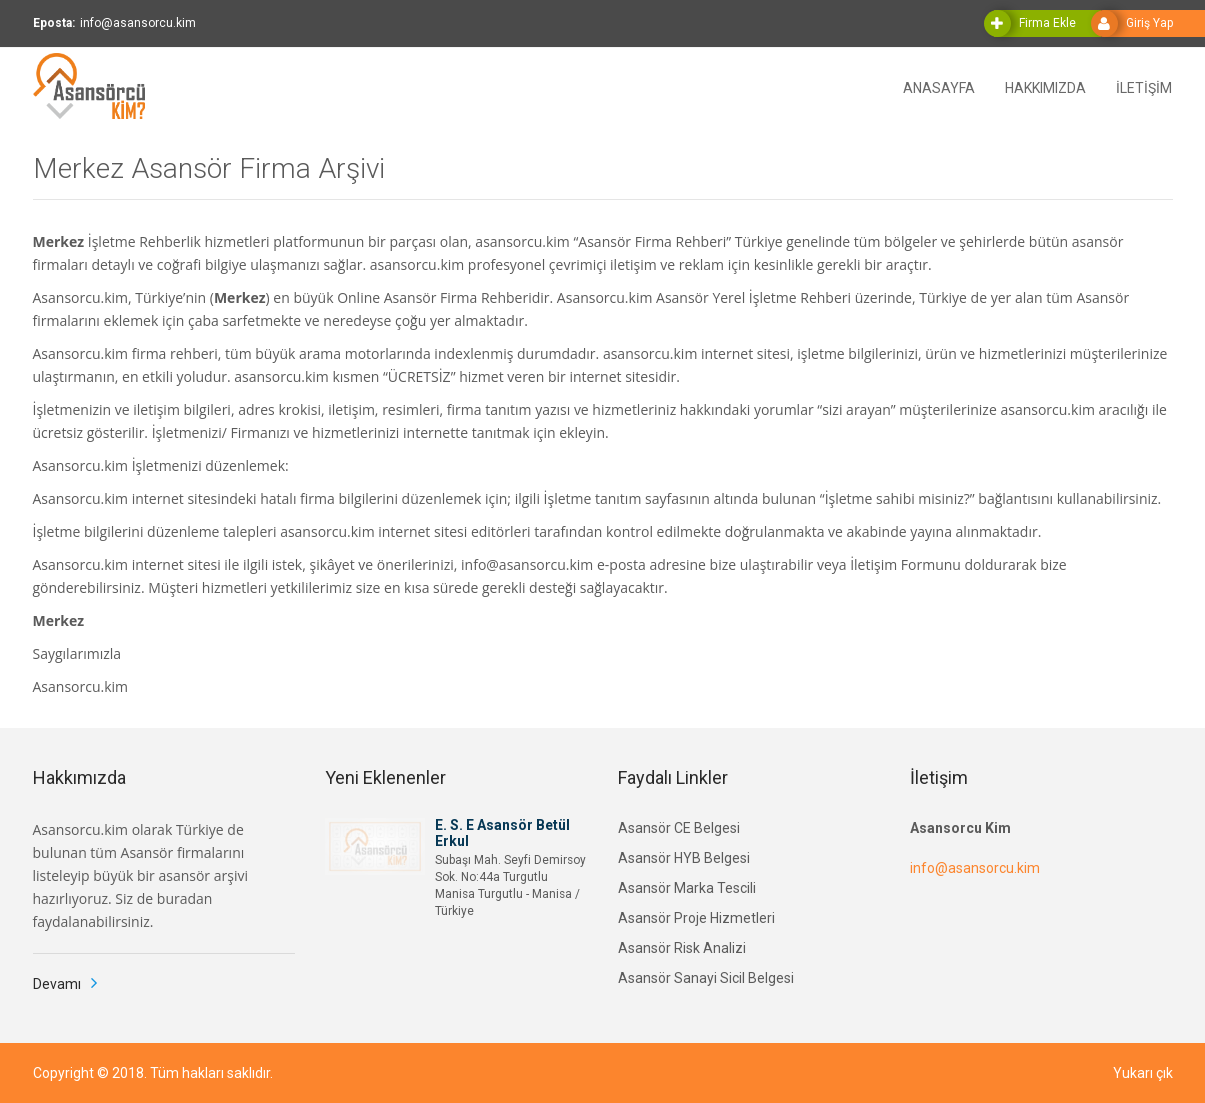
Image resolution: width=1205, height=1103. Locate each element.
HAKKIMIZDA (1045, 86)
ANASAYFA (939, 86)
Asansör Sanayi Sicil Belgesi (706, 978)
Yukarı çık (1143, 1073)
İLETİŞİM (1144, 86)
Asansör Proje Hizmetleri (696, 918)
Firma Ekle (1047, 23)
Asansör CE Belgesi (679, 828)
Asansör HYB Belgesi (684, 858)
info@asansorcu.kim (975, 868)
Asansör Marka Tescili (687, 888)
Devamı (57, 984)
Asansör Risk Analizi (682, 948)
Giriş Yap (1149, 23)
